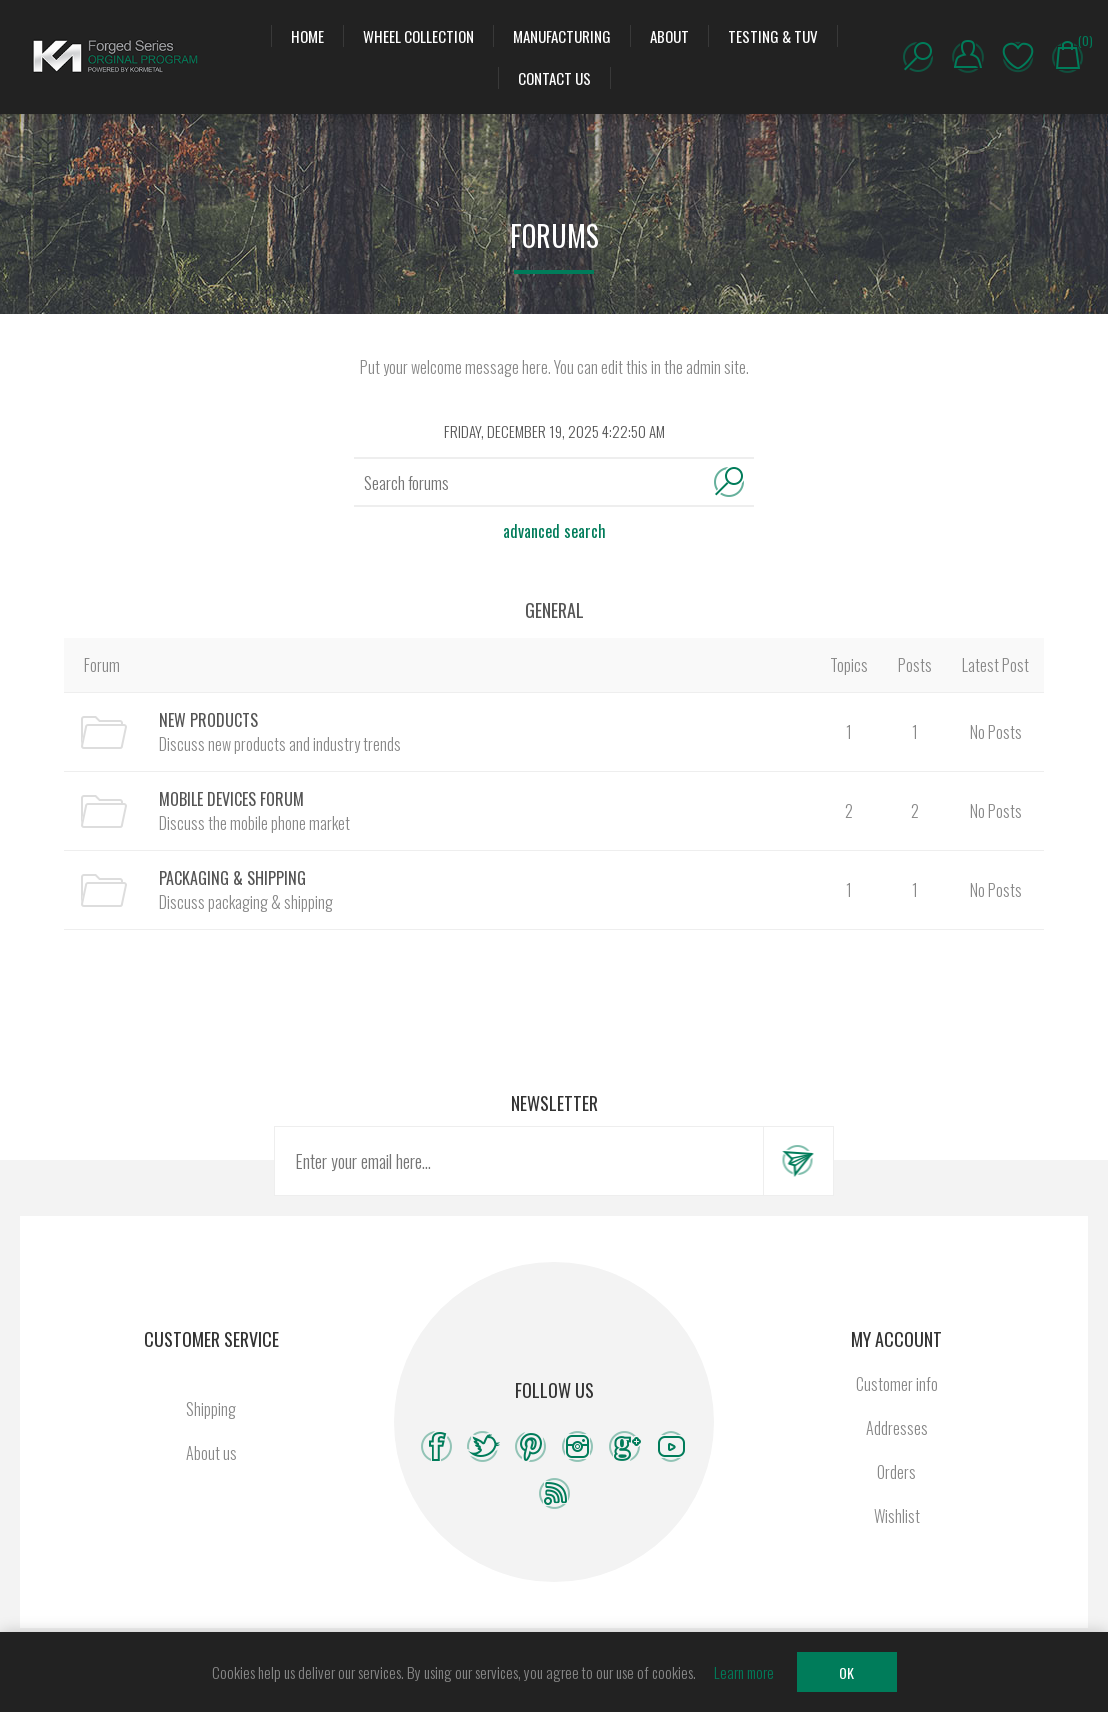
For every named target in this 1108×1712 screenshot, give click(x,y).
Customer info (897, 1384)
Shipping (211, 1409)
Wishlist (1018, 57)
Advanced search (554, 531)
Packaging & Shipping (232, 878)
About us (211, 1453)
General (554, 610)
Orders (896, 1472)
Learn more (744, 1672)
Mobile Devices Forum (231, 799)
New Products (208, 720)
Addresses (897, 1428)
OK (846, 1672)
